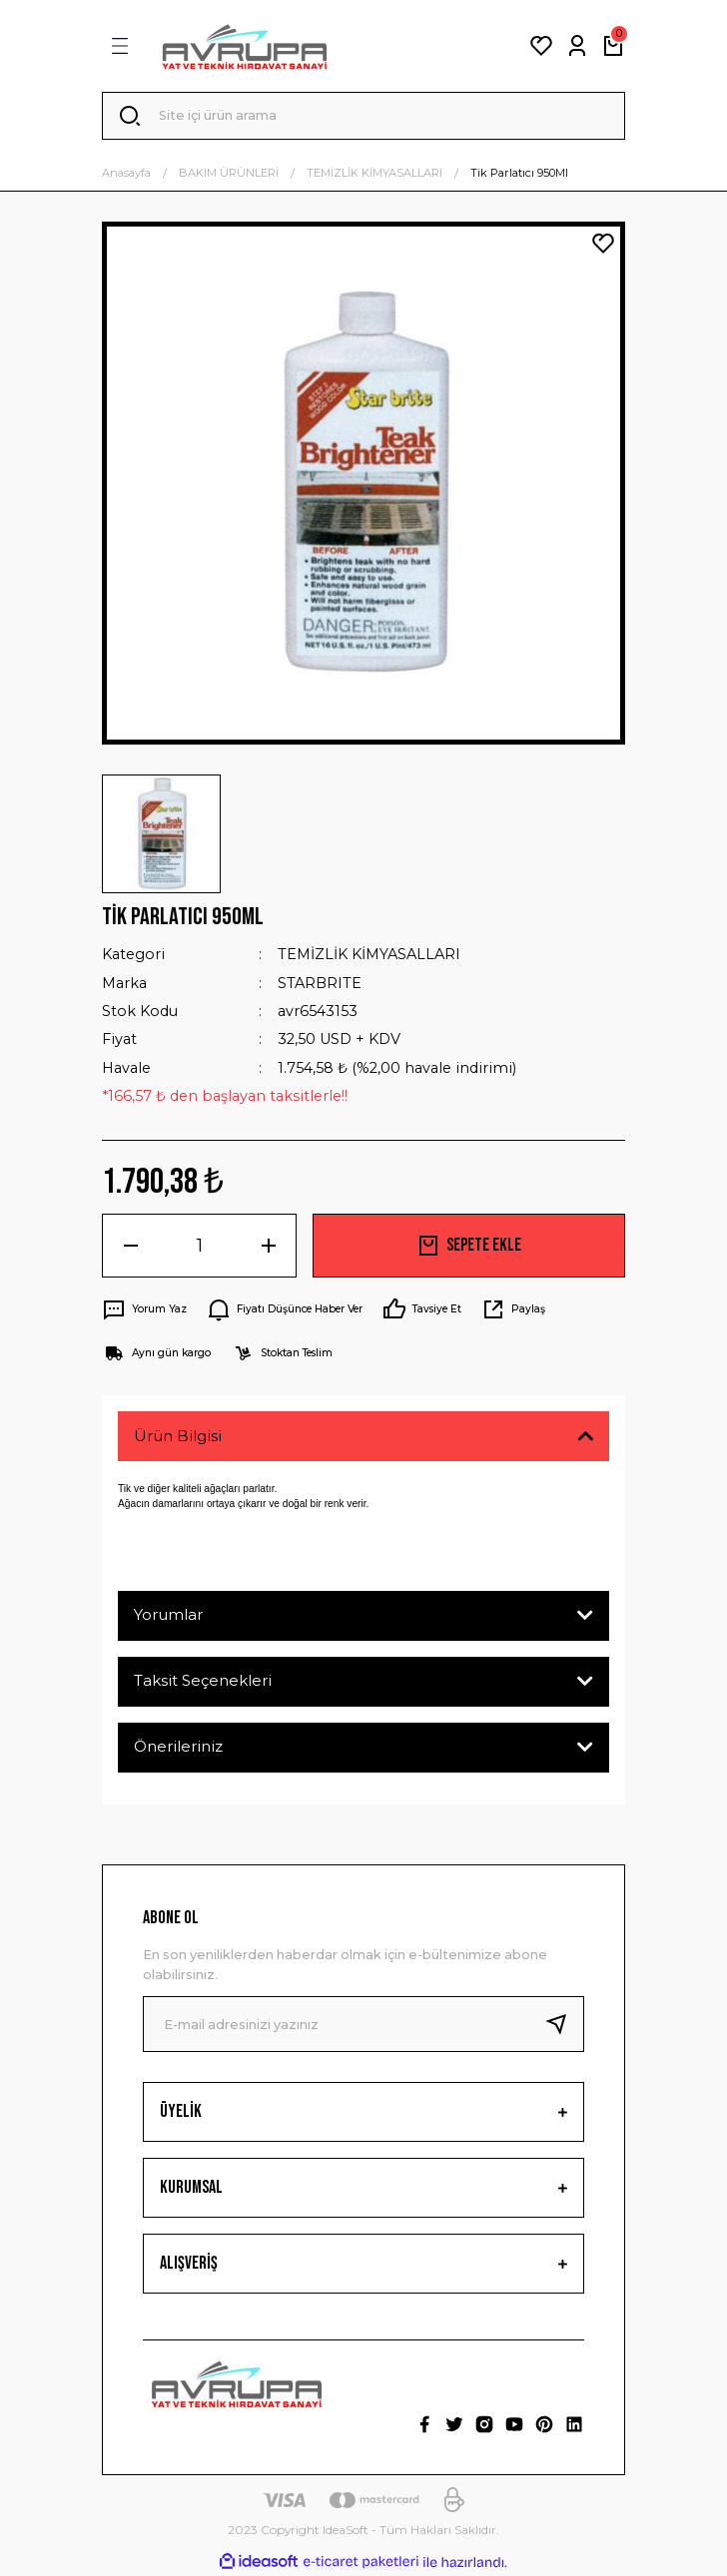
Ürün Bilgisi (178, 1435)
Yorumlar (168, 1614)
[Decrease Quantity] (130, 1246)
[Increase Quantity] (268, 1246)
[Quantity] (199, 1246)
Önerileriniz (178, 1746)
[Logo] (244, 46)
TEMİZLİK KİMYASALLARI (369, 954)
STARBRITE (320, 983)
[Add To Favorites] (603, 244)
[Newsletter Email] (363, 2024)
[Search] (363, 116)
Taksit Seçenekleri (203, 1680)
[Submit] (564, 2024)
